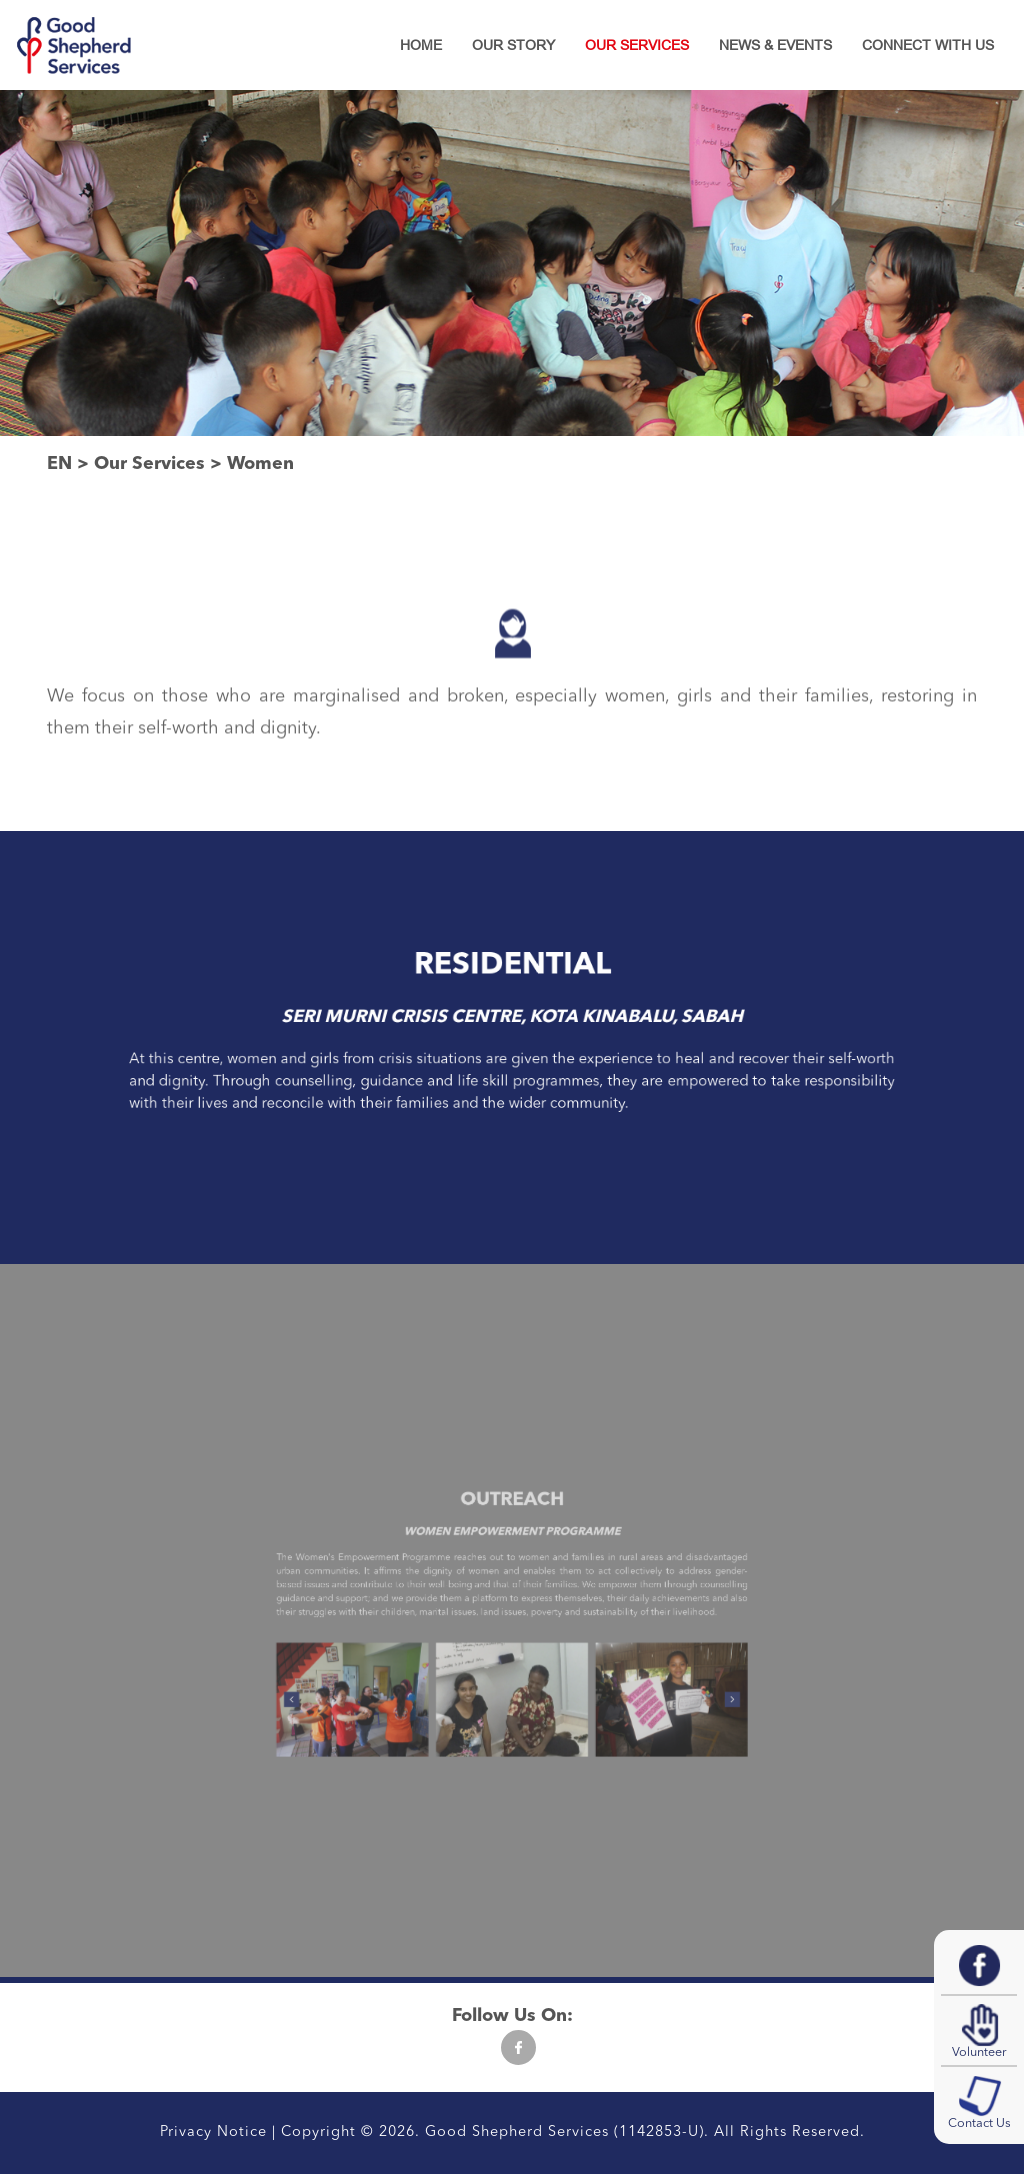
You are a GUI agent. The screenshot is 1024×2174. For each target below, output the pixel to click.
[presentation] (378, 1669)
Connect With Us (928, 45)
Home (421, 45)
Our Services (637, 45)
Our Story (513, 45)
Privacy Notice (213, 2132)
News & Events (775, 45)
